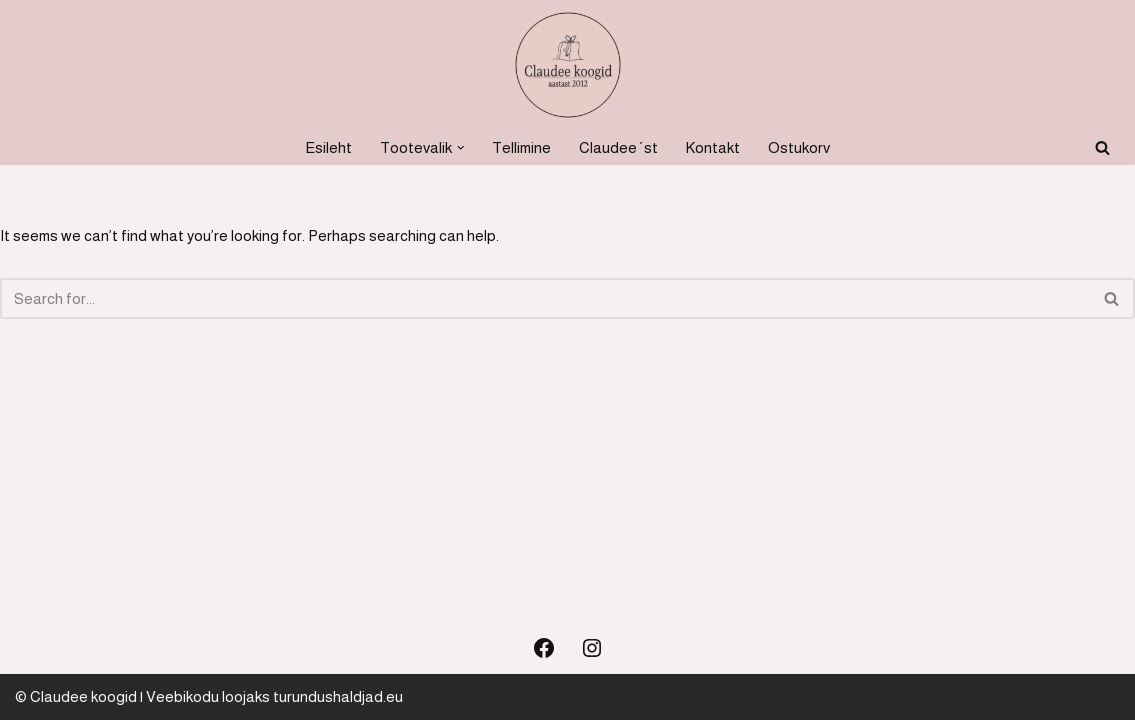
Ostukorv (799, 147)
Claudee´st (618, 147)
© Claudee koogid (76, 696)
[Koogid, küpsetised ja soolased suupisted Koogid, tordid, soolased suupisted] (568, 65)
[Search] (1102, 147)
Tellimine (521, 147)
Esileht (328, 147)
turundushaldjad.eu (338, 696)
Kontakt (713, 147)
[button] (461, 148)
